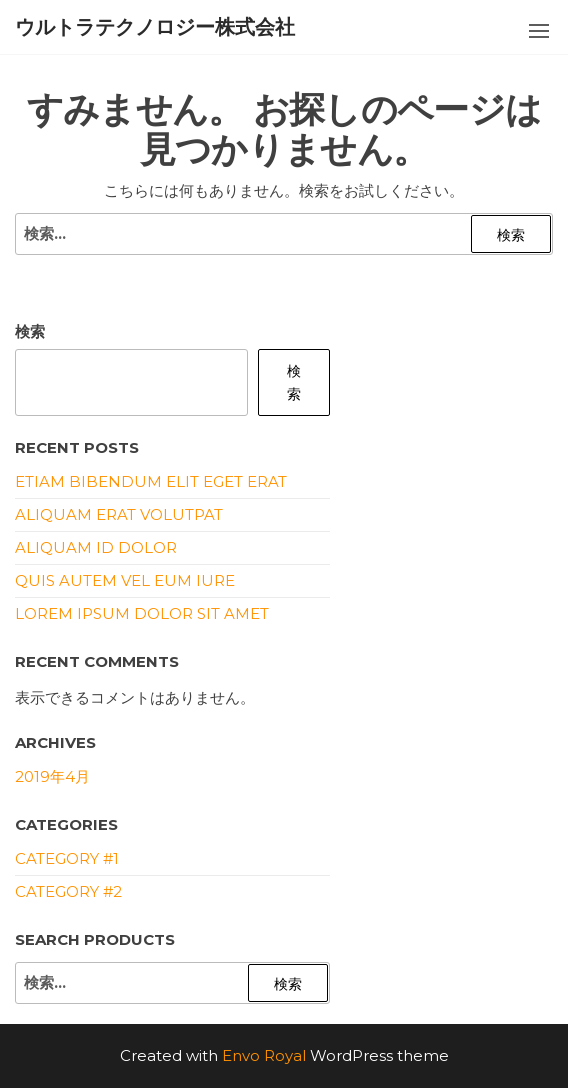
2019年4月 (52, 776)
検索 (30, 331)
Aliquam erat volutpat (119, 514)
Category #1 (67, 858)
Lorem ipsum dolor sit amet (142, 613)
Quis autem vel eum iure (125, 580)
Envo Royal (264, 1055)
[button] (539, 31)
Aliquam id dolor (96, 547)
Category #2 (68, 891)
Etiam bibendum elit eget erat (151, 481)
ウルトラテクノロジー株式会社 (155, 27)
